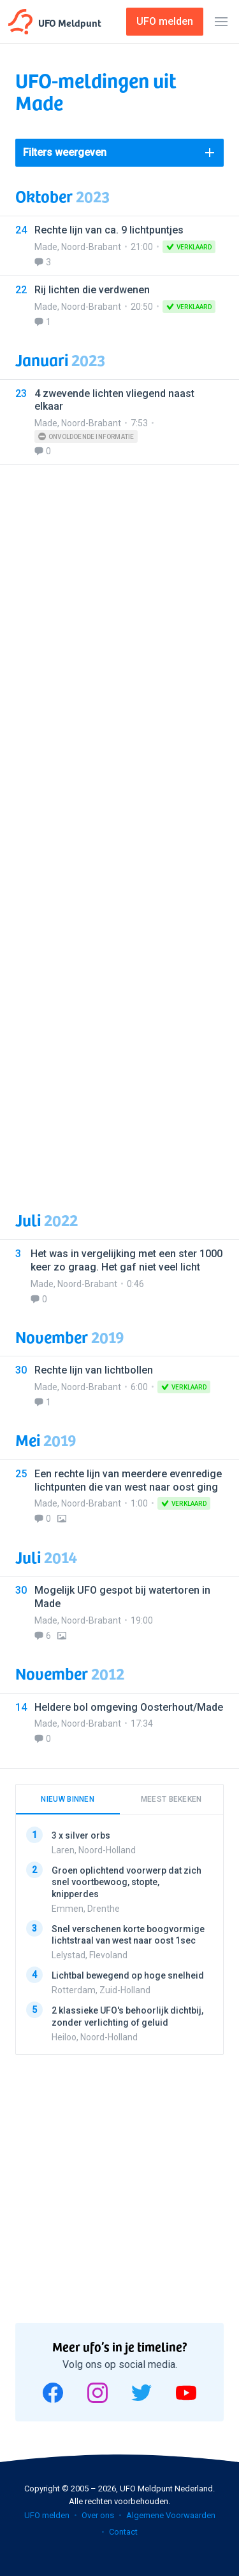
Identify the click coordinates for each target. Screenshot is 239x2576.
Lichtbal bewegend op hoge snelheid (128, 1975)
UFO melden (46, 2515)
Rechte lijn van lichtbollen (93, 1370)
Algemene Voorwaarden (170, 2515)
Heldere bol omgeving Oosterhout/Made (128, 1707)
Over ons (98, 2515)
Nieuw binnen (67, 1799)
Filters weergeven (64, 152)
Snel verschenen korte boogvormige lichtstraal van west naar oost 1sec (128, 1935)
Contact (123, 2532)
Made (45, 247)
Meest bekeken (171, 1799)
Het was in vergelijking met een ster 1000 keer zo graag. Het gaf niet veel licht (126, 1260)
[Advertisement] (119, 830)
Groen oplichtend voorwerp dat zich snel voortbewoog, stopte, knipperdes (126, 1881)
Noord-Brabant (91, 247)
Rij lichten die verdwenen (92, 290)
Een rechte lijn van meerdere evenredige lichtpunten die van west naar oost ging (128, 1480)
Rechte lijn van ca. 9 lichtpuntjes (109, 230)
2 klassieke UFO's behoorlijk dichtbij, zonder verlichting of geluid (127, 2017)
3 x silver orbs (81, 1835)
